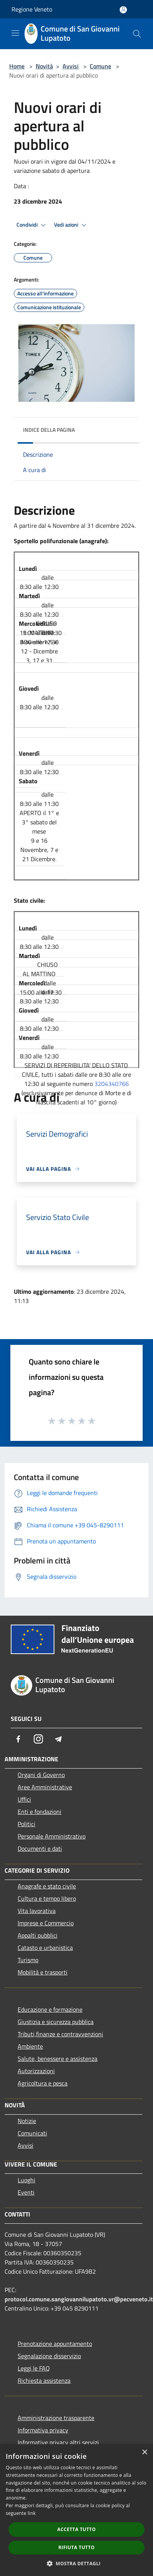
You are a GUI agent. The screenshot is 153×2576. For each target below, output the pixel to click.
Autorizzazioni (36, 2070)
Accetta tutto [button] (76, 2529)
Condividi (32, 225)
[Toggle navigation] (15, 33)
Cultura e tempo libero (47, 1898)
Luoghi (26, 2180)
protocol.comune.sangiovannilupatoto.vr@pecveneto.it (79, 2299)
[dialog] (76, 2510)
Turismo (28, 1959)
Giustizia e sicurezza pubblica (56, 2021)
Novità (44, 66)
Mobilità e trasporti (42, 1972)
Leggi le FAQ (34, 2368)
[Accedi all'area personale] (123, 10)
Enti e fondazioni (39, 1811)
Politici (26, 1823)
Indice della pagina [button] (49, 430)
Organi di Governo (41, 1774)
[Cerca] (136, 33)
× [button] (144, 2452)
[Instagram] (38, 1739)
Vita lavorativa (37, 1910)
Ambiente (30, 2046)
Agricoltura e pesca (42, 2083)
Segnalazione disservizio (49, 2356)
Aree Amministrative (45, 1787)
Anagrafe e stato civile (47, 1886)
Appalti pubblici (38, 1935)
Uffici (24, 1799)
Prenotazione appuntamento (55, 2343)
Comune (100, 66)
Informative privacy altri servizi (58, 2442)
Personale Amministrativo (52, 1836)
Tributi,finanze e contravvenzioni (60, 2034)
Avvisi (71, 66)
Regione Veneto (32, 9)
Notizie (27, 2120)
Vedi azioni (71, 225)
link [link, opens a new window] (32, 2513)
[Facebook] (18, 1739)
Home (17, 66)
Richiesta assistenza (44, 2380)
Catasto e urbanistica (45, 1947)
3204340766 (111, 1083)
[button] (77, 2563)
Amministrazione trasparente (56, 2417)
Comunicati (32, 2133)
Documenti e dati (40, 1848)
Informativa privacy (43, 2430)
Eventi (26, 2192)
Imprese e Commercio (46, 1923)
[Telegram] (58, 1739)
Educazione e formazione (50, 2009)
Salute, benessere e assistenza (57, 2058)
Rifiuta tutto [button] (76, 2547)
